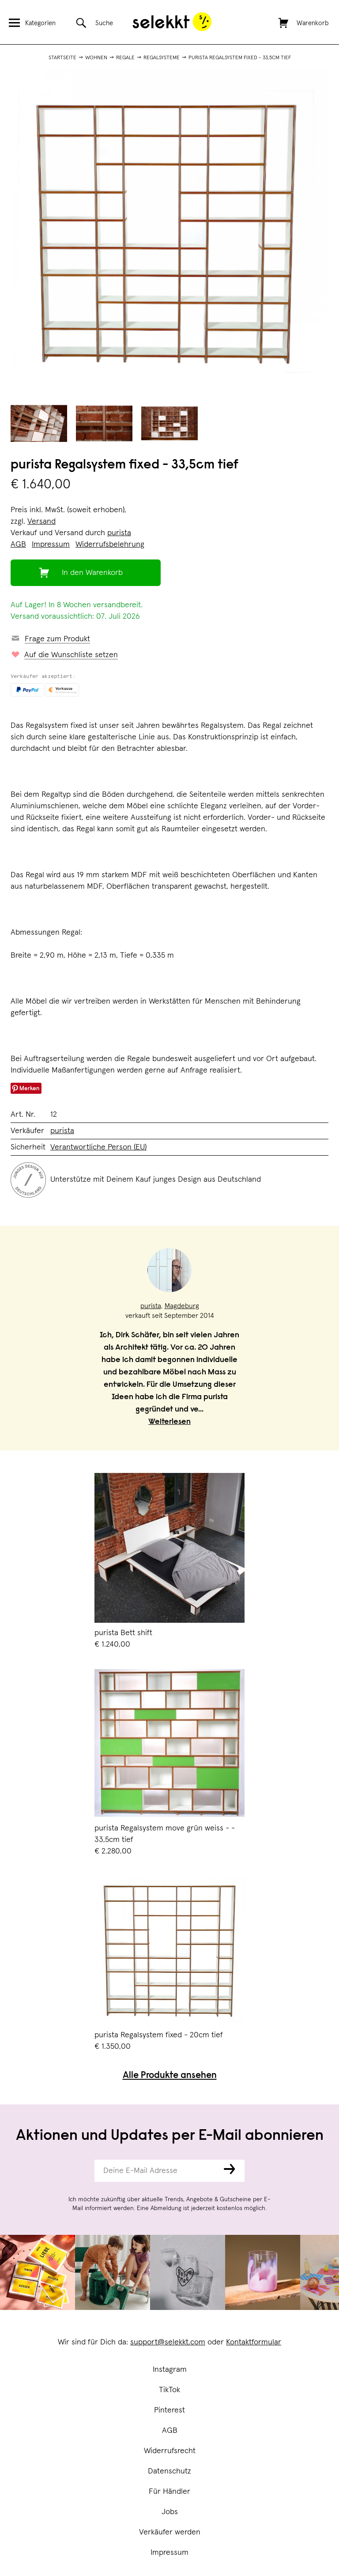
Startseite (62, 58)
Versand (41, 521)
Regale (125, 58)
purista (119, 533)
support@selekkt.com (167, 2342)
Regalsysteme (161, 58)
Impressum (169, 2553)
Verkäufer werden (169, 2532)
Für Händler (169, 2492)
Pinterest (169, 2410)
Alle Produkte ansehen (170, 2076)
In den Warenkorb (92, 573)
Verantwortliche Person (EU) (98, 1147)
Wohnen (96, 58)
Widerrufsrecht (170, 2451)
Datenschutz (169, 2471)
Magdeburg (182, 1305)
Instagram (170, 2370)
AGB (169, 2431)
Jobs (170, 2512)
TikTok (169, 2390)
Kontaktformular (253, 2342)
